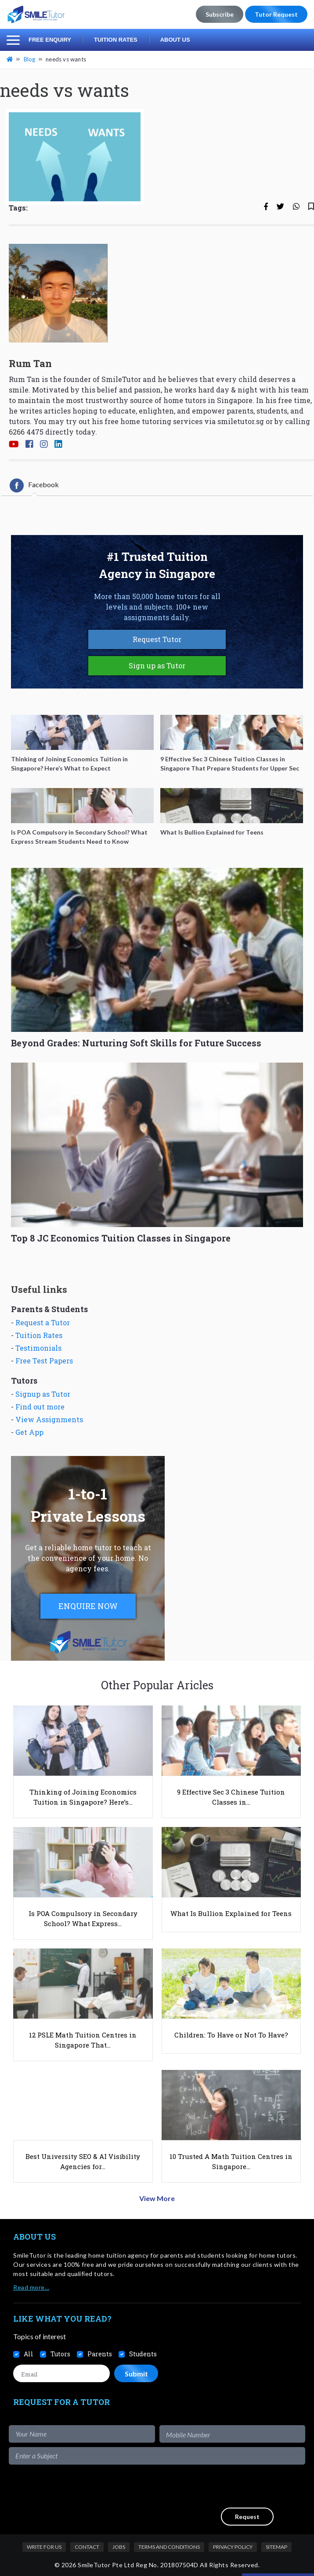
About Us (175, 39)
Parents (99, 2354)
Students (143, 2354)
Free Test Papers (44, 1360)
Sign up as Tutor (157, 665)
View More (157, 2198)
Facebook (34, 485)
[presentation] (238, 2486)
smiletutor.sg (240, 421)
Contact (87, 2547)
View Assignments (49, 1419)
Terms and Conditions (169, 2547)
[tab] (34, 485)
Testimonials (38, 1347)
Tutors (60, 2354)
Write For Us (44, 2547)
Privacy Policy (233, 2547)
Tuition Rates (115, 39)
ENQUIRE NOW (88, 1606)
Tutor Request (276, 14)
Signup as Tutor (42, 1394)
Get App (29, 1432)
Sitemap (276, 2547)
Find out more (40, 1406)
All (28, 2354)
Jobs (118, 2547)
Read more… (31, 2287)
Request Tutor (157, 639)
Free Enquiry (50, 39)
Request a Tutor (42, 1322)
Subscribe (220, 14)
